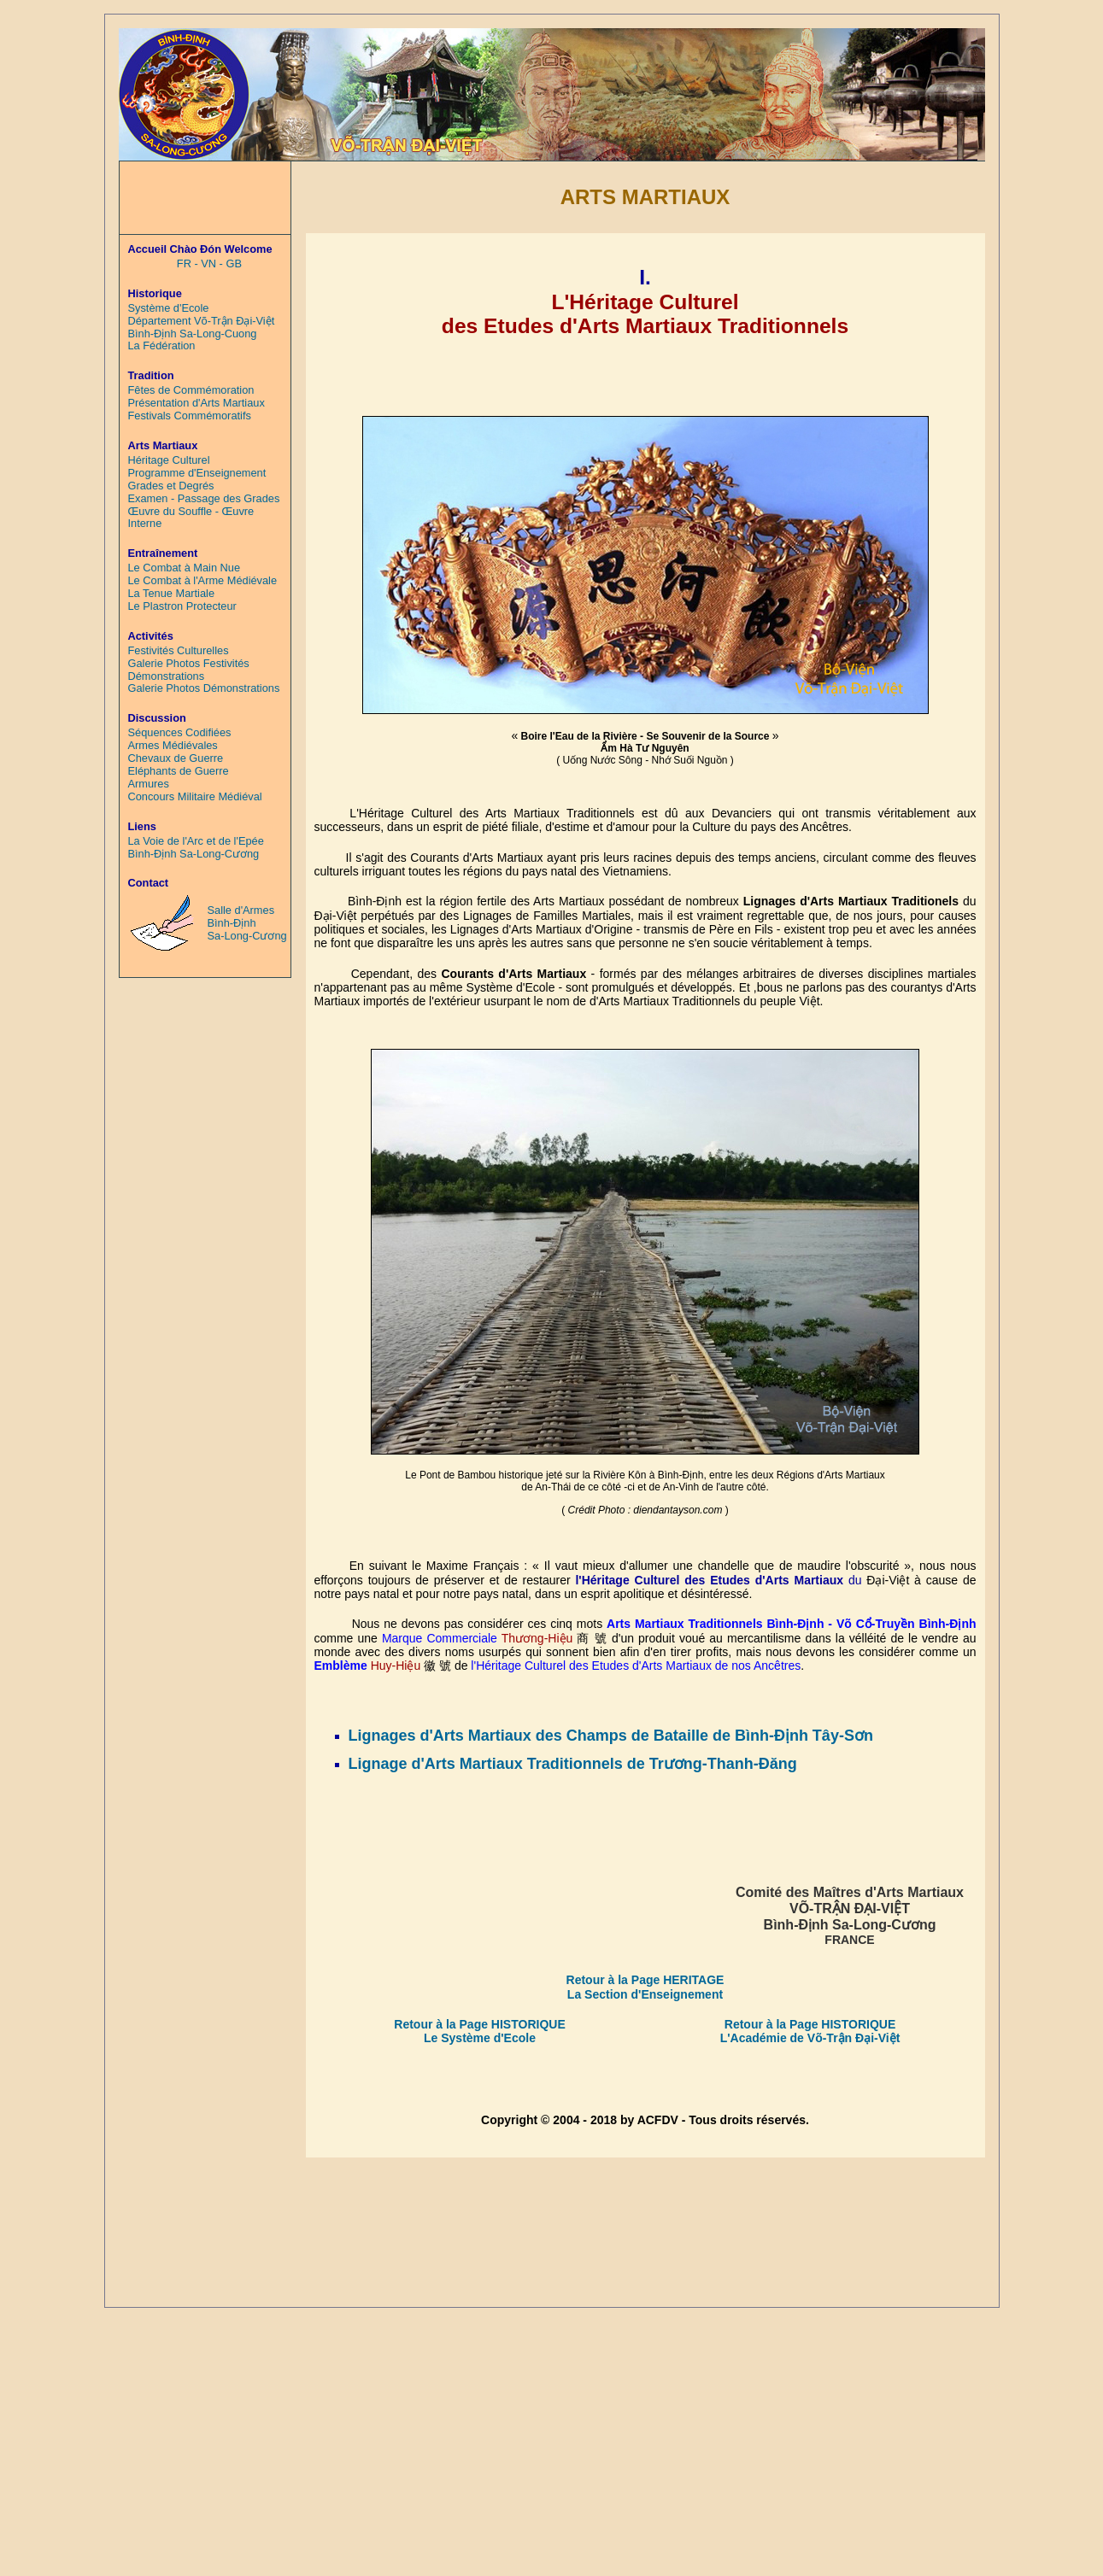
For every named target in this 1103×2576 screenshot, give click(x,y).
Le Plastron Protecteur (182, 606)
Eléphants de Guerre (178, 771)
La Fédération (162, 346)
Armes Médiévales (173, 746)
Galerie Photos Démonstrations (204, 688)
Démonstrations (166, 676)
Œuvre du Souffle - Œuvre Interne (191, 518)
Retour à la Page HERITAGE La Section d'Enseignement (645, 1986)
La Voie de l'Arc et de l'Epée (196, 841)
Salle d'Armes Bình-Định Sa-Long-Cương (247, 923)
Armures (148, 784)
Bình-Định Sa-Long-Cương (194, 854)
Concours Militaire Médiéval (195, 797)
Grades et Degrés (171, 486)
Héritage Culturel (169, 460)
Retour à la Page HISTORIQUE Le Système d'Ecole (479, 2031)
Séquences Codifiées (180, 733)
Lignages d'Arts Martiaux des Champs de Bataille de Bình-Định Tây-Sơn (611, 1735)
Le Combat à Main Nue (184, 568)
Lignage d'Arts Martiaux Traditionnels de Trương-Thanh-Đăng (573, 1763)
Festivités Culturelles (178, 651)
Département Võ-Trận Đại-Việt (201, 321)
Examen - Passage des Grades (204, 499)
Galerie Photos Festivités (188, 664)
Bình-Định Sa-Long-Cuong (192, 334)
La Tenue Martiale (171, 594)
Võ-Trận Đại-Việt (854, 2038)
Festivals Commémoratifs (189, 416)
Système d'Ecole (168, 308)
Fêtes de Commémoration (191, 390)
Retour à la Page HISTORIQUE (810, 2024)
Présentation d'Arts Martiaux (196, 403)
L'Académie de (763, 2038)
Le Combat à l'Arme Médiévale (203, 581)
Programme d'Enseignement (197, 473)
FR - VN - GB (209, 264)
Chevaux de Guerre (176, 758)
